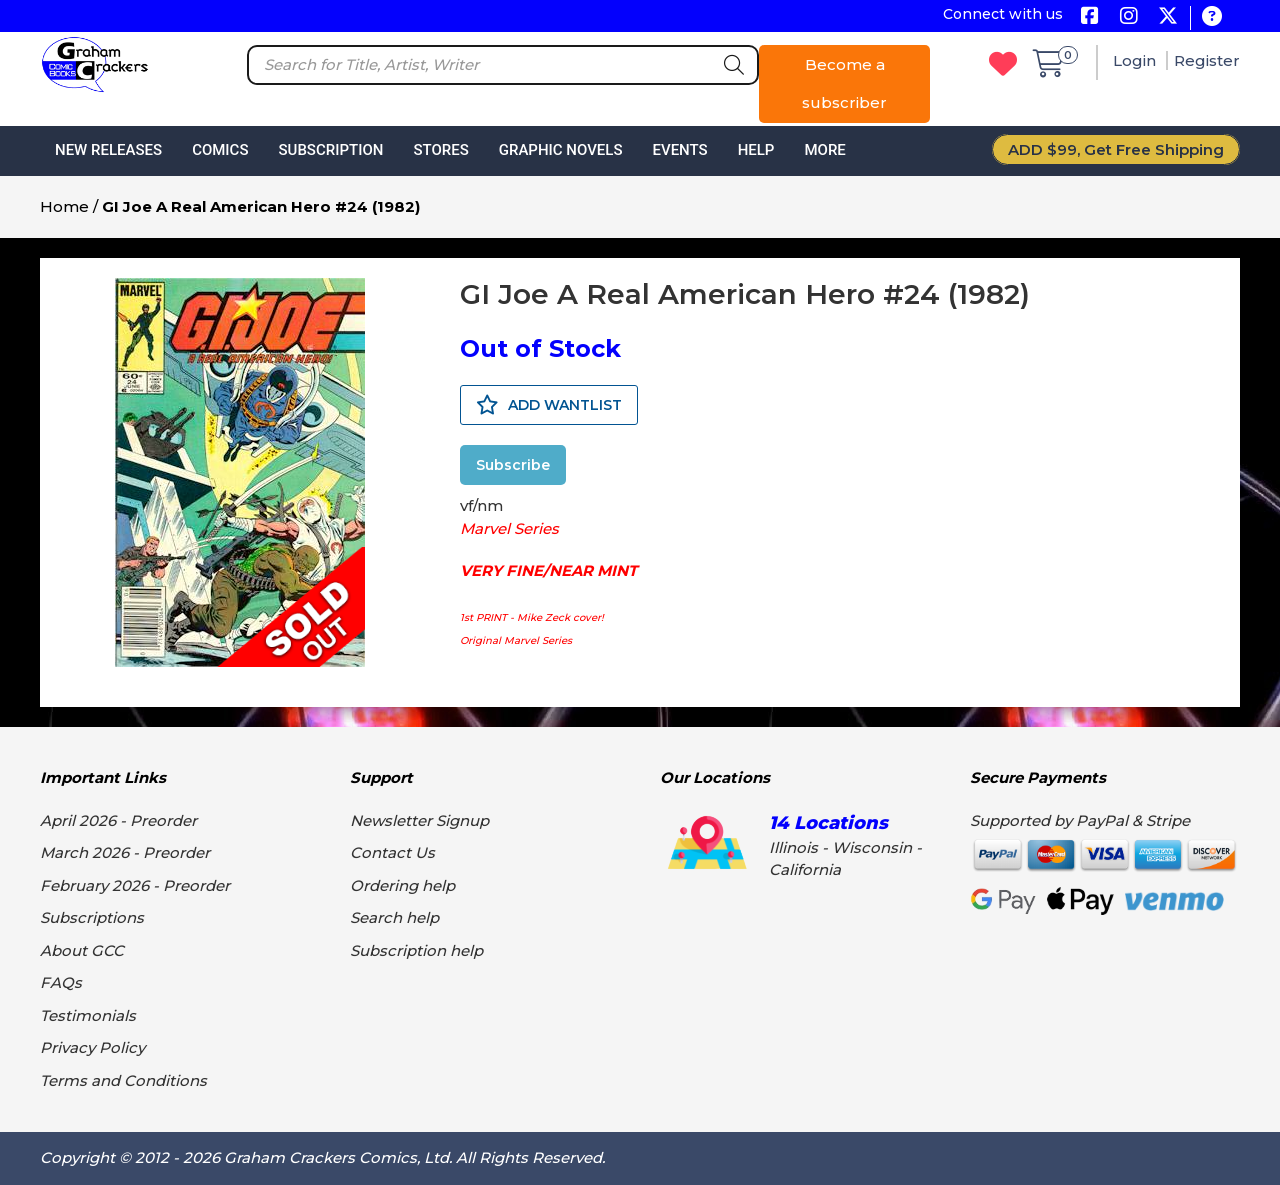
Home (64, 206)
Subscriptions (92, 917)
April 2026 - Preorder (118, 820)
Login (1136, 60)
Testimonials (88, 1015)
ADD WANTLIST (549, 405)
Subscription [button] (331, 150)
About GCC (82, 950)
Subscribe (513, 465)
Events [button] (679, 150)
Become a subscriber (844, 83)
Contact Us (392, 852)
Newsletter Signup (419, 820)
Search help (394, 917)
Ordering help (402, 885)
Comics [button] (220, 150)
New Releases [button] (108, 150)
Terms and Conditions (123, 1080)
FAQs (61, 982)
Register (1207, 60)
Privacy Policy (92, 1047)
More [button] (824, 150)
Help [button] (756, 150)
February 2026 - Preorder (135, 885)
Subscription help (416, 950)
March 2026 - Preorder (125, 852)
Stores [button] (440, 150)
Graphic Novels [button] (561, 150)
